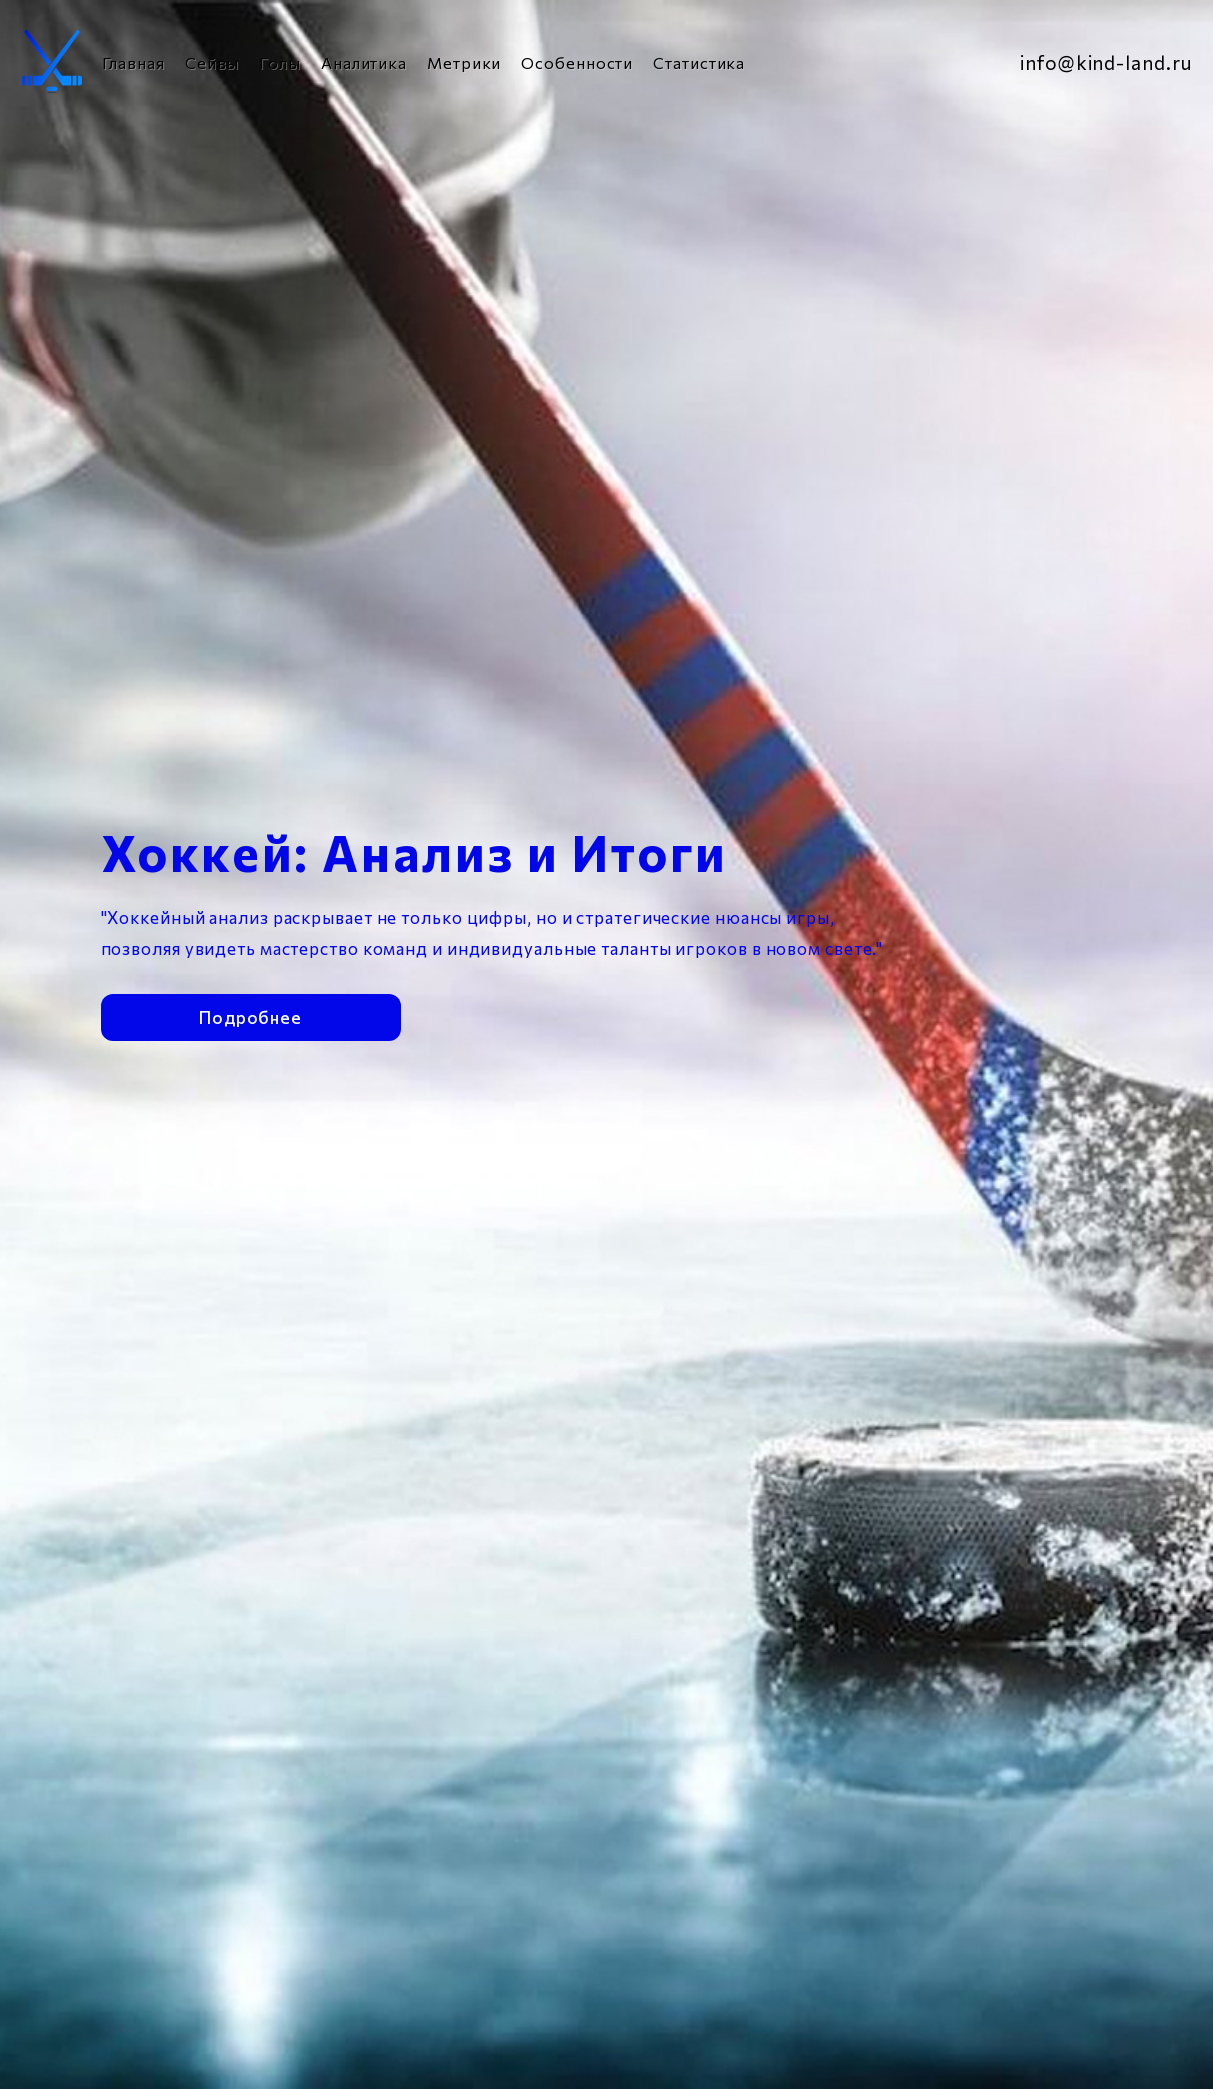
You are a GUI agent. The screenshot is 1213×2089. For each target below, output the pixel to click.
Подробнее (250, 1005)
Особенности (577, 62)
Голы (280, 62)
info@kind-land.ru (1105, 62)
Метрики (464, 62)
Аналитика (364, 62)
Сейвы (212, 62)
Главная (133, 62)
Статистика (699, 62)
